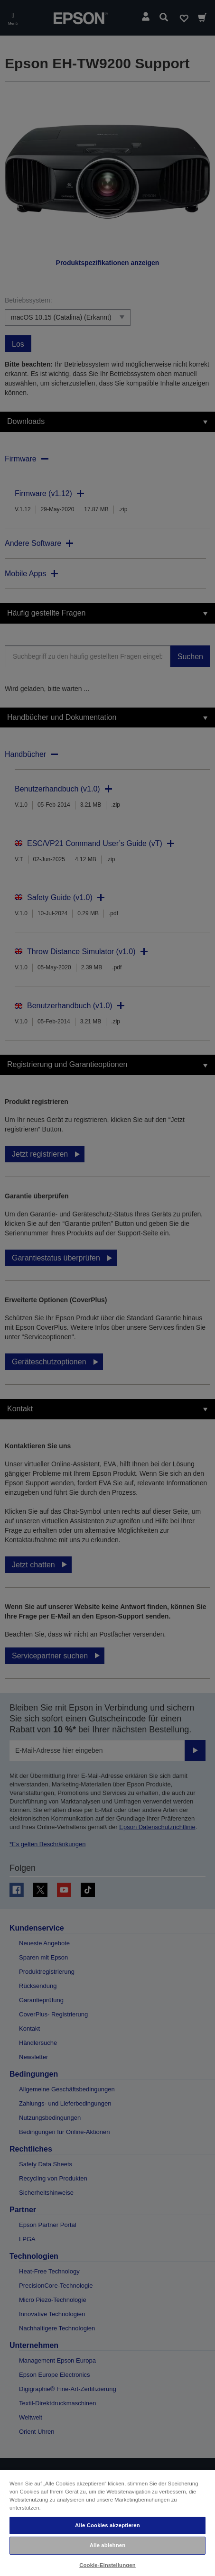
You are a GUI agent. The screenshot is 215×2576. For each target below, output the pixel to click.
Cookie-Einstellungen (107, 2565)
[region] (107, 2522)
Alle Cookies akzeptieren (107, 2525)
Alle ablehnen (107, 2545)
